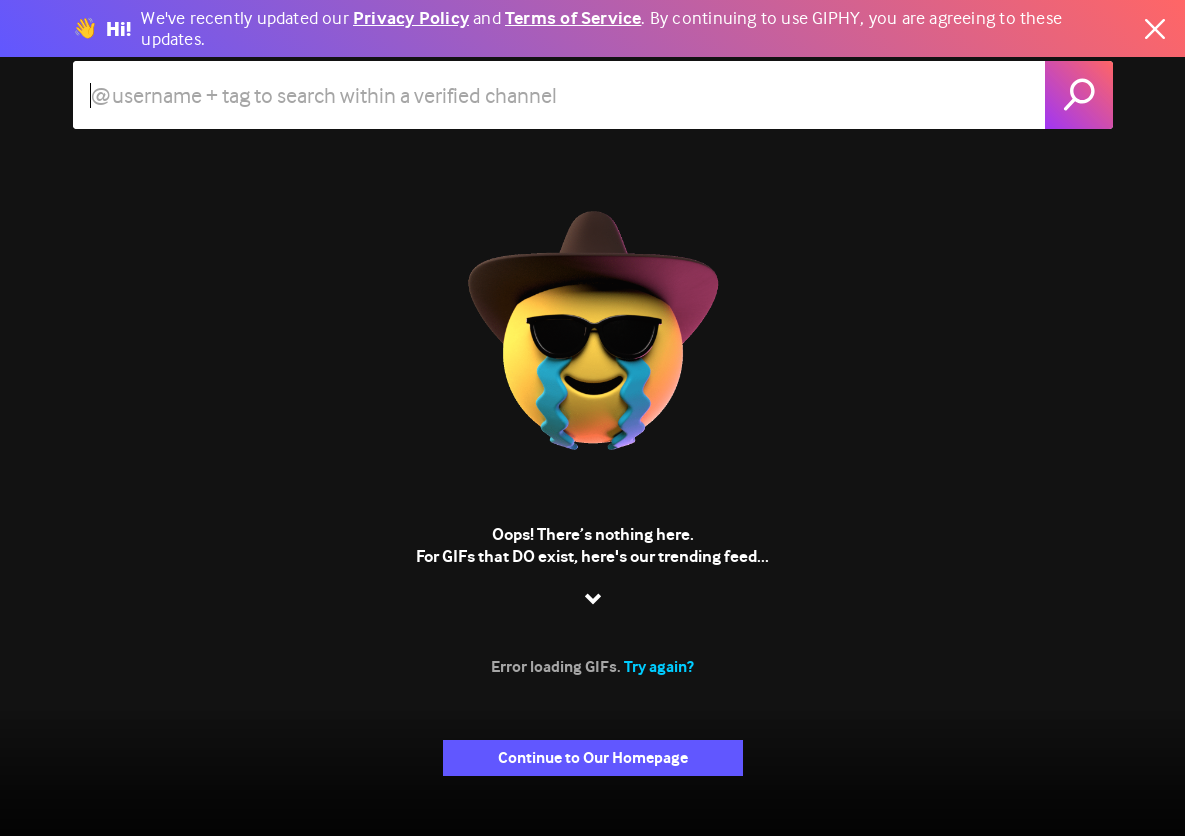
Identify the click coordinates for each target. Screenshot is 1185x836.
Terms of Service (573, 18)
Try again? (659, 666)
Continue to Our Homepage (593, 757)
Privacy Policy (411, 18)
